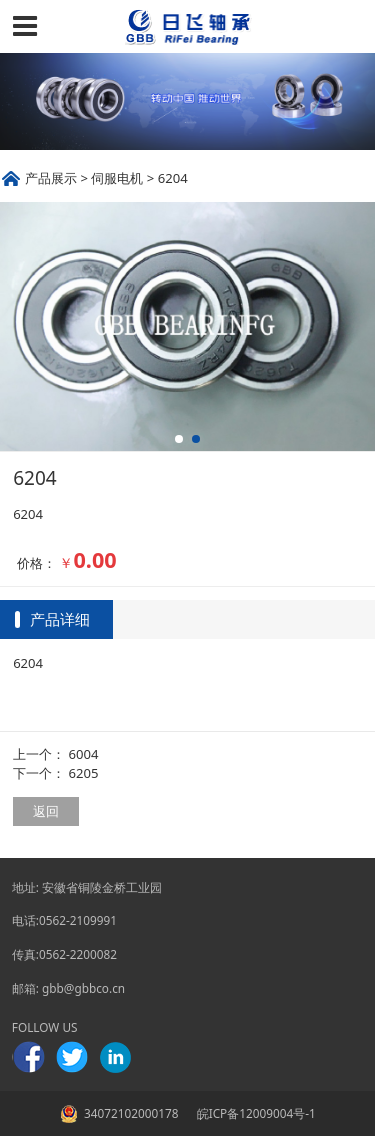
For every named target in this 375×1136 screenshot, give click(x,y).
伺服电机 (117, 178)
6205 (84, 773)
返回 (46, 811)
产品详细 (60, 619)
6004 (84, 754)
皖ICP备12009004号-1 (255, 1113)
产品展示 (51, 178)
